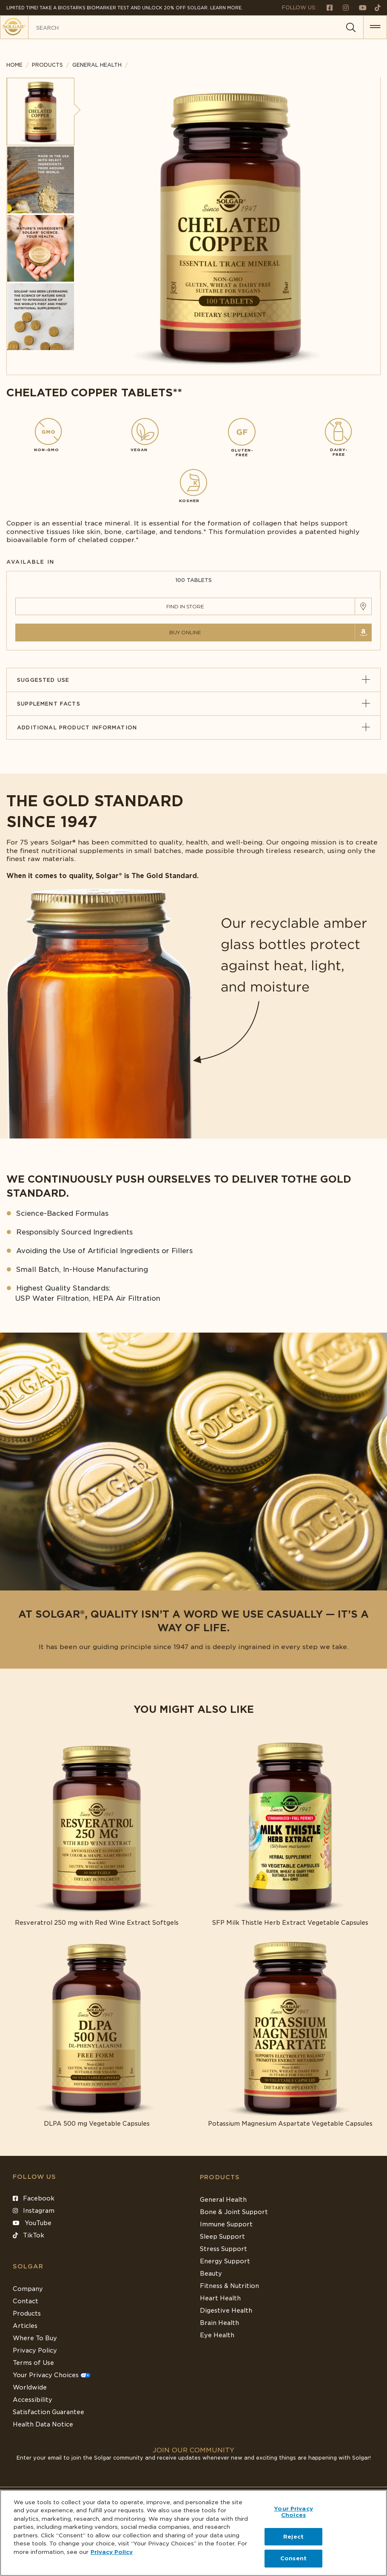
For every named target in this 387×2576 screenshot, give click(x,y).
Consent (293, 2558)
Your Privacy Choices (52, 2375)
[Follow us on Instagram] (342, 7)
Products (47, 65)
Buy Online (185, 632)
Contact (25, 2301)
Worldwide (30, 2387)
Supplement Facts (193, 703)
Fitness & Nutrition (229, 2285)
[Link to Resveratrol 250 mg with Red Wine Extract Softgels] (96, 1832)
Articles (25, 2325)
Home (14, 65)
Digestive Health (226, 2310)
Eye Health (217, 2335)
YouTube (32, 2223)
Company (28, 2288)
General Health (223, 2199)
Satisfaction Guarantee (48, 2412)
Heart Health (220, 2298)
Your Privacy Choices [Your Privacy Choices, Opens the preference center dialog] (293, 2512)
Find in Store (185, 606)
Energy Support (225, 2261)
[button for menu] (375, 27)
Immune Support (226, 2224)
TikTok (28, 2235)
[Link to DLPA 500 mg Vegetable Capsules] (96, 2033)
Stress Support (223, 2249)
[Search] (351, 28)
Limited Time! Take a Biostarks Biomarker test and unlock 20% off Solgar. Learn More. (124, 7)
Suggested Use (193, 680)
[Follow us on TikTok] (374, 7)
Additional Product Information (193, 727)
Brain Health (219, 2322)
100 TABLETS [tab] (193, 580)
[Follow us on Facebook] (326, 7)
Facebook (33, 2198)
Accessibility (32, 2399)
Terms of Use (33, 2362)
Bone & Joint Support (234, 2212)
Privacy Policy (35, 2350)
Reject (293, 2537)
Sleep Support (222, 2236)
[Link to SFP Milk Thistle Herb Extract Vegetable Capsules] (290, 1832)
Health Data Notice (43, 2424)
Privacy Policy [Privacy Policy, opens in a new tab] (112, 2552)
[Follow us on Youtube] (359, 7)
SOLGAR (28, 2266)
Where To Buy (35, 2338)
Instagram (33, 2210)
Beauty (211, 2273)
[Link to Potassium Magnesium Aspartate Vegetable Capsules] (290, 2033)
